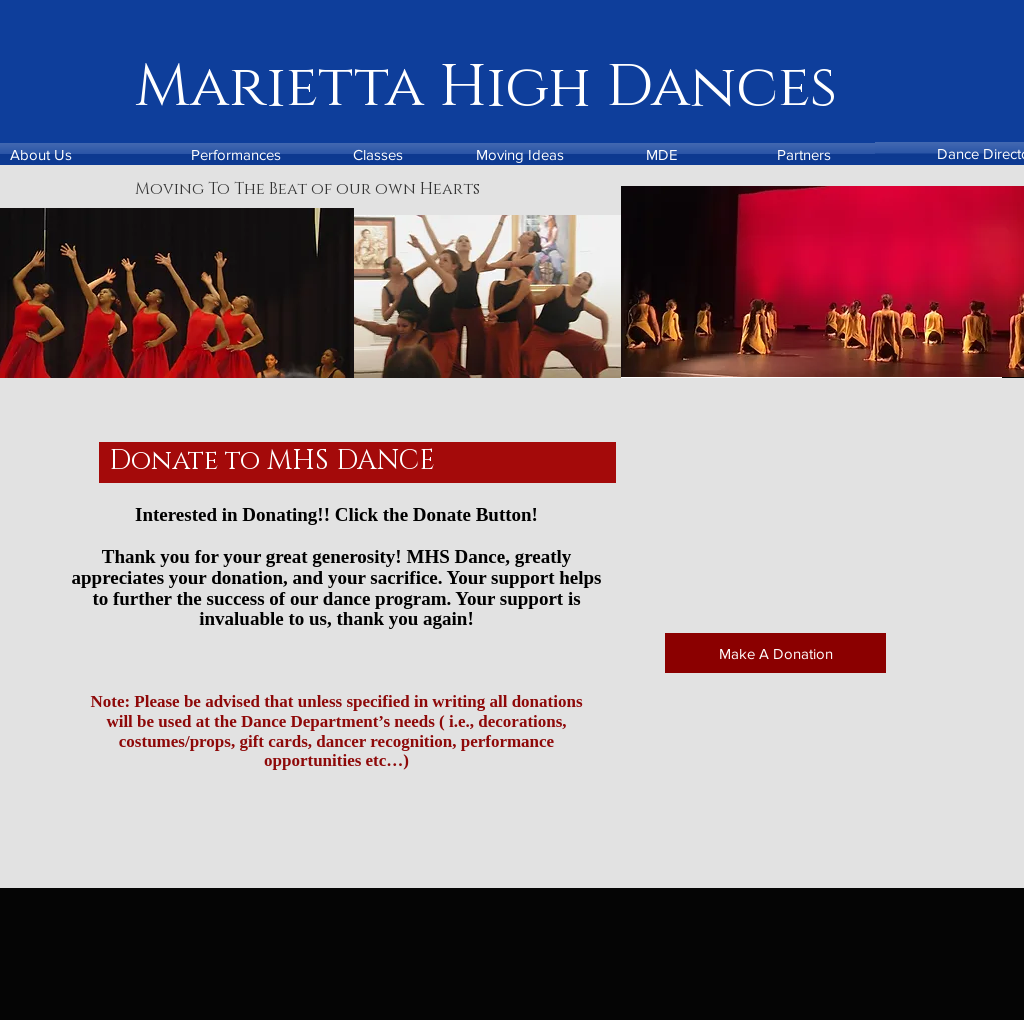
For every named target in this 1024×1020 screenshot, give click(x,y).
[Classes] (378, 154)
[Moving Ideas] (520, 154)
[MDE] (662, 154)
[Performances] (236, 154)
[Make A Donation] (775, 653)
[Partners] (804, 154)
